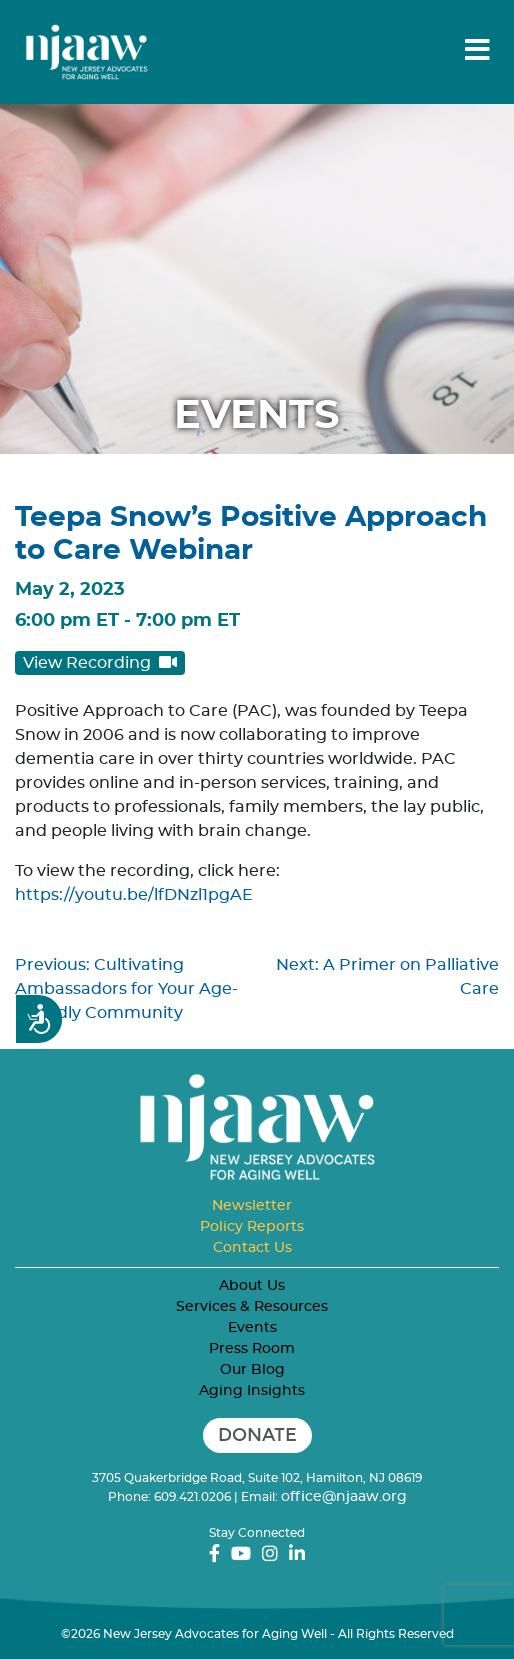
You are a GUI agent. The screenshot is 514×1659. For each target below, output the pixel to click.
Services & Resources (252, 1307)
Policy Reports (252, 1227)
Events (252, 1328)
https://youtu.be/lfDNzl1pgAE (134, 895)
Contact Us (252, 1248)
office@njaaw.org (344, 1497)
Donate (257, 1435)
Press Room (252, 1349)
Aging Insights (252, 1391)
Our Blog (252, 1370)
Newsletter (252, 1206)
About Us (252, 1286)
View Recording (100, 662)
